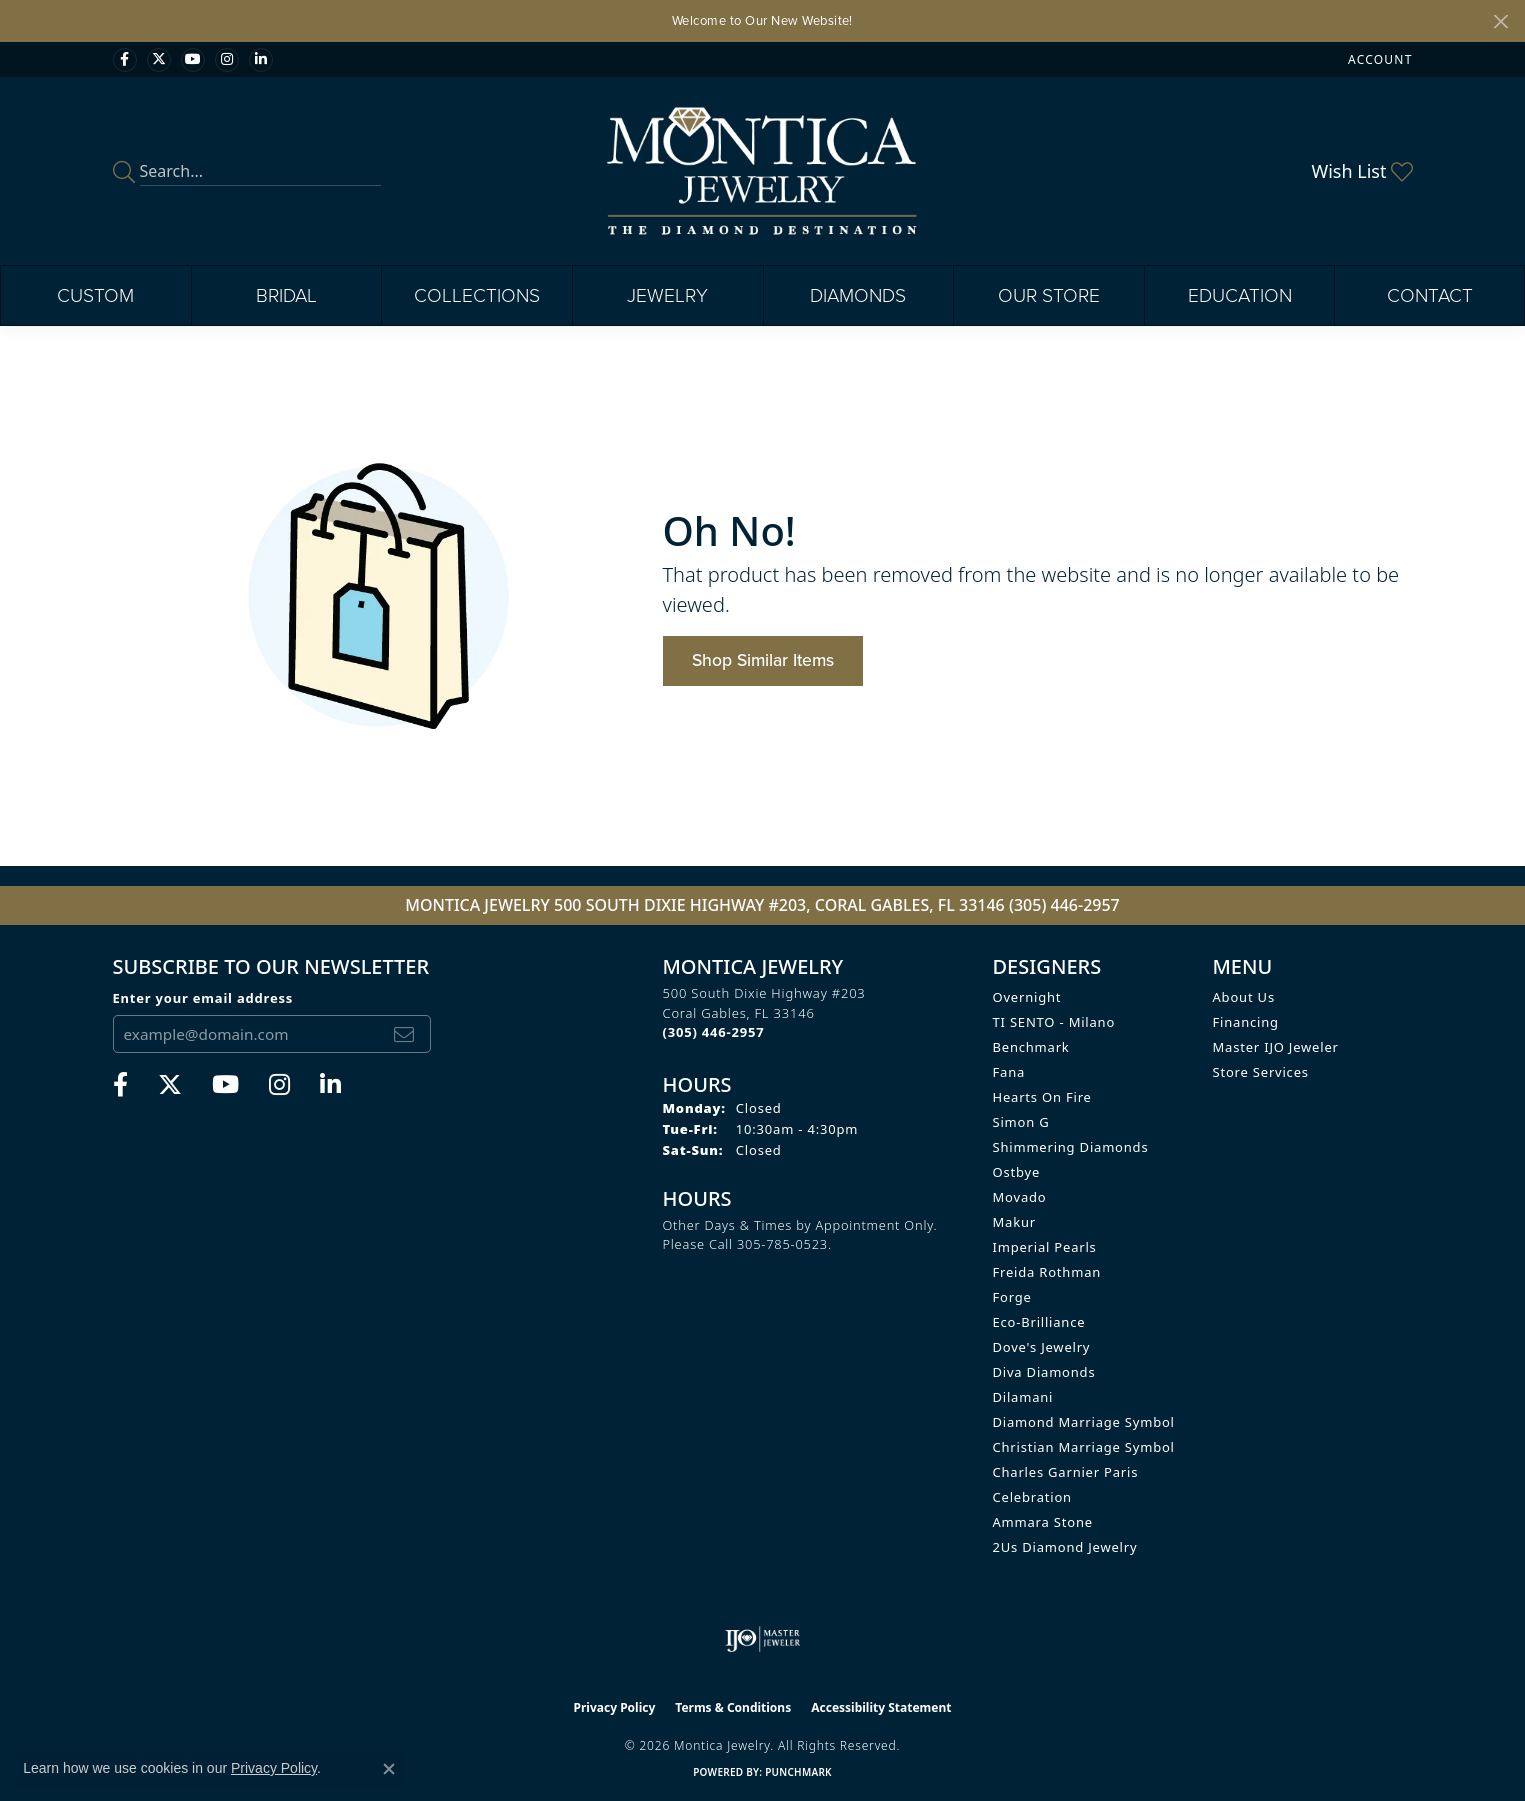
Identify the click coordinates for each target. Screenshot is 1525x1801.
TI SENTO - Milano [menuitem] (1054, 1022)
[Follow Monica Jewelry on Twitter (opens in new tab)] (159, 60)
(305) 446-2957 (1064, 905)
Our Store (1049, 295)
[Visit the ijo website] (762, 1639)
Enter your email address (203, 998)
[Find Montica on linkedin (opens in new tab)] (261, 60)
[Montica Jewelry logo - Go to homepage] (762, 171)
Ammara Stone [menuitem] (1043, 1522)
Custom (95, 295)
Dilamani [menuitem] (1023, 1397)
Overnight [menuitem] (1027, 997)
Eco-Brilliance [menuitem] (1039, 1322)
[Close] (1500, 21)
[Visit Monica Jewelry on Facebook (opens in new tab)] (125, 60)
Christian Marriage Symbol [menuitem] (1084, 1447)
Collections (477, 295)
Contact (1430, 295)
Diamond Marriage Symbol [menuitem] (1084, 1422)
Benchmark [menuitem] (1031, 1047)
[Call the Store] (714, 1032)
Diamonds (858, 295)
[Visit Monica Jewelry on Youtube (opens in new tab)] (193, 60)
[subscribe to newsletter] (404, 1034)
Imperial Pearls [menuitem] (1045, 1247)
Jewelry (667, 295)
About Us (1244, 997)
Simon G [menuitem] (1021, 1122)
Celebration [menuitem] (1032, 1497)
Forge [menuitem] (1012, 1297)
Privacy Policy (615, 1707)
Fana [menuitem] (1009, 1072)
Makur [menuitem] (1014, 1222)
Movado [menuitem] (1020, 1197)
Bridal (286, 295)
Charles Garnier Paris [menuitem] (1066, 1472)
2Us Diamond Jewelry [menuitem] (1065, 1547)
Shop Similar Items (763, 660)
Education (1240, 295)
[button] (1378, 59)
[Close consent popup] (389, 1769)
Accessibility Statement (881, 1707)
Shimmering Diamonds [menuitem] (1071, 1147)
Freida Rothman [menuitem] (1047, 1272)
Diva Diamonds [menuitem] (1044, 1372)
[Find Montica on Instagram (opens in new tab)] (227, 60)
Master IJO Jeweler (1276, 1047)
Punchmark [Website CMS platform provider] (798, 1772)
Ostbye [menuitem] (1017, 1172)
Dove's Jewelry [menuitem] (1042, 1347)
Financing (1246, 1022)
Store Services (1261, 1072)
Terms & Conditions (733, 1707)
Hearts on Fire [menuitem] (1042, 1097)
